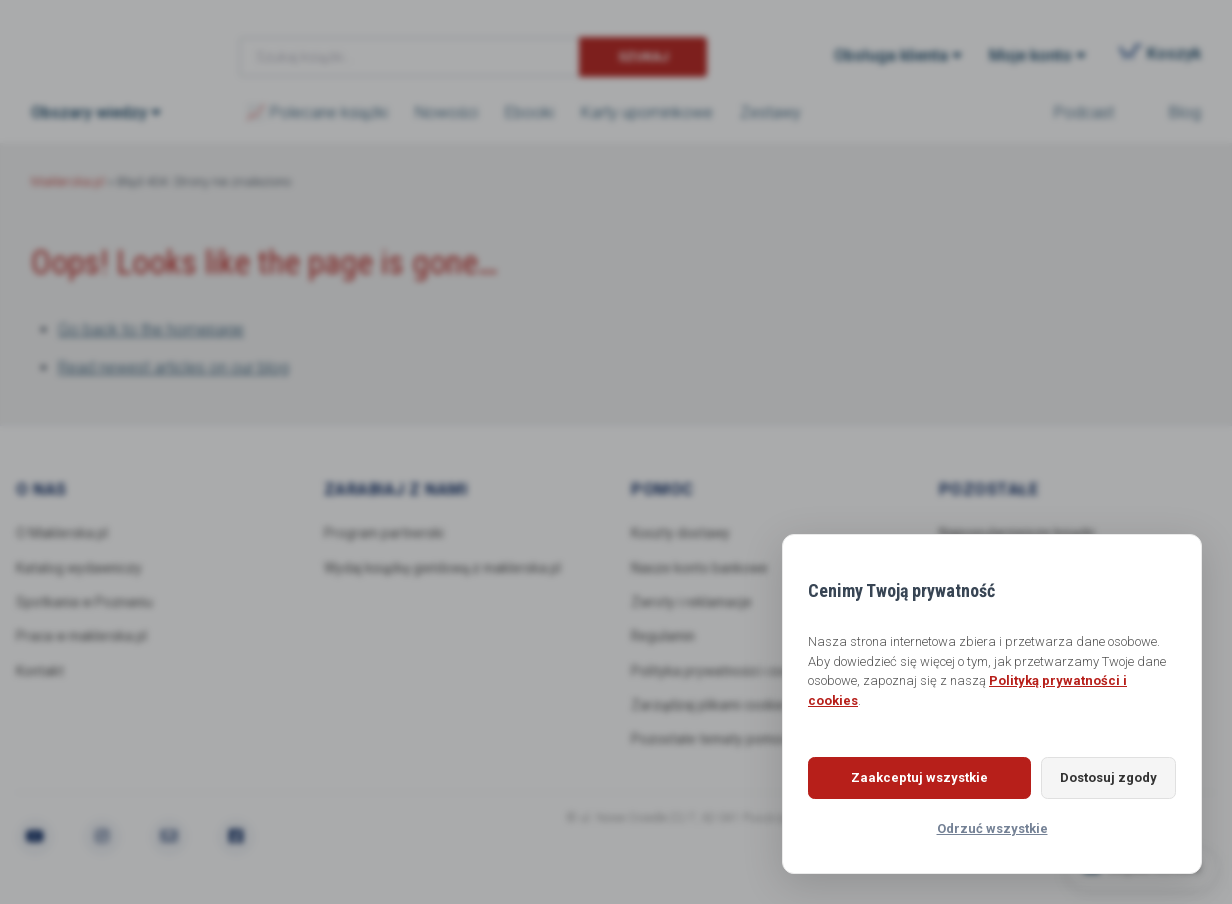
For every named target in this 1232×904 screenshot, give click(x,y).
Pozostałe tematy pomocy (715, 742)
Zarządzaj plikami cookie (709, 707)
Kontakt (40, 672)
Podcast (1084, 112)
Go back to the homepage (151, 329)
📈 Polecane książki (317, 112)
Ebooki (529, 112)
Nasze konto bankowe (701, 568)
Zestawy (770, 112)
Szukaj (643, 56)
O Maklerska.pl (62, 533)
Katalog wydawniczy (80, 568)
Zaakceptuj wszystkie (907, 777)
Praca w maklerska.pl (83, 638)
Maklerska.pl (103, 41)
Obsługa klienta (891, 55)
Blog (1185, 112)
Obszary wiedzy (89, 112)
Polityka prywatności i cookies (724, 672)
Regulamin (665, 638)
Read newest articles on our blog (173, 367)
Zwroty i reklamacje (693, 603)
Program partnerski (385, 533)
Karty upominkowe (647, 112)
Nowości (446, 112)
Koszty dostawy (681, 533)
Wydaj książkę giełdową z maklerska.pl (445, 568)
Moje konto (1030, 55)
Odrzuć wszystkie (992, 828)
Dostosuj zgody (1096, 777)
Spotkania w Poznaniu (86, 603)
